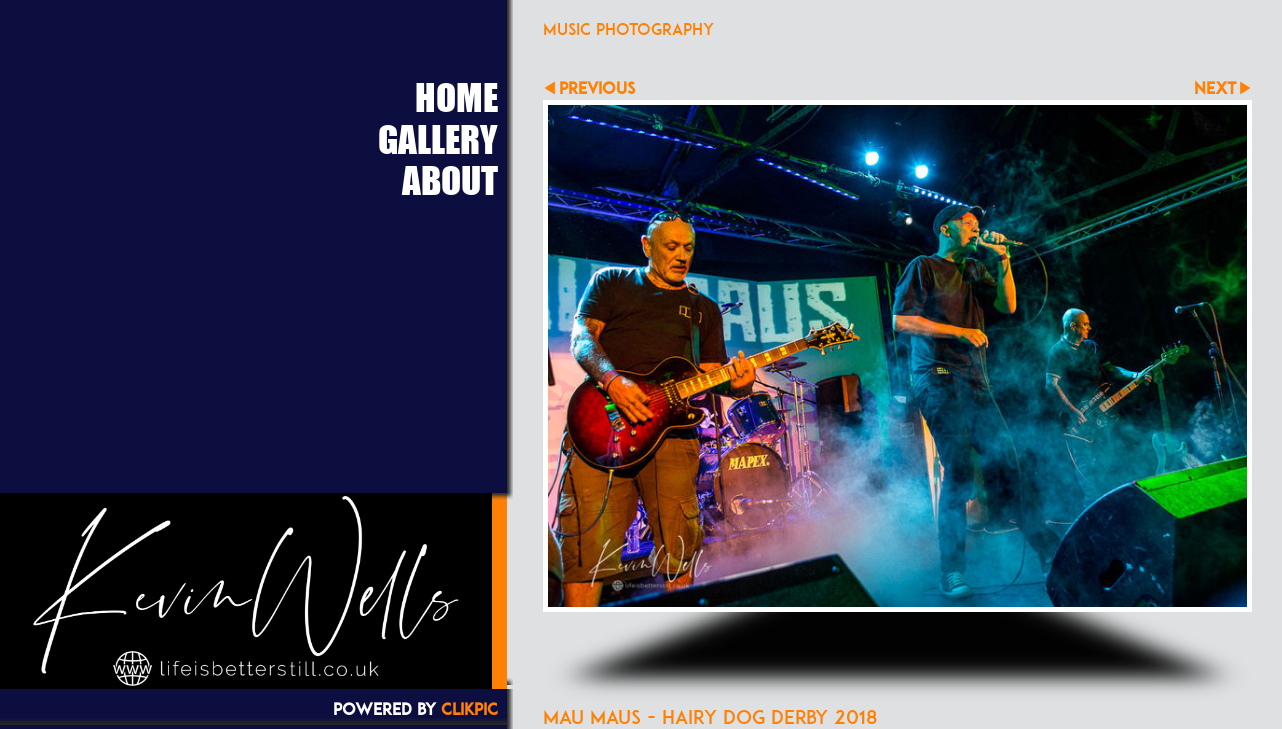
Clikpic (469, 709)
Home (456, 97)
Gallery (438, 139)
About (450, 180)
